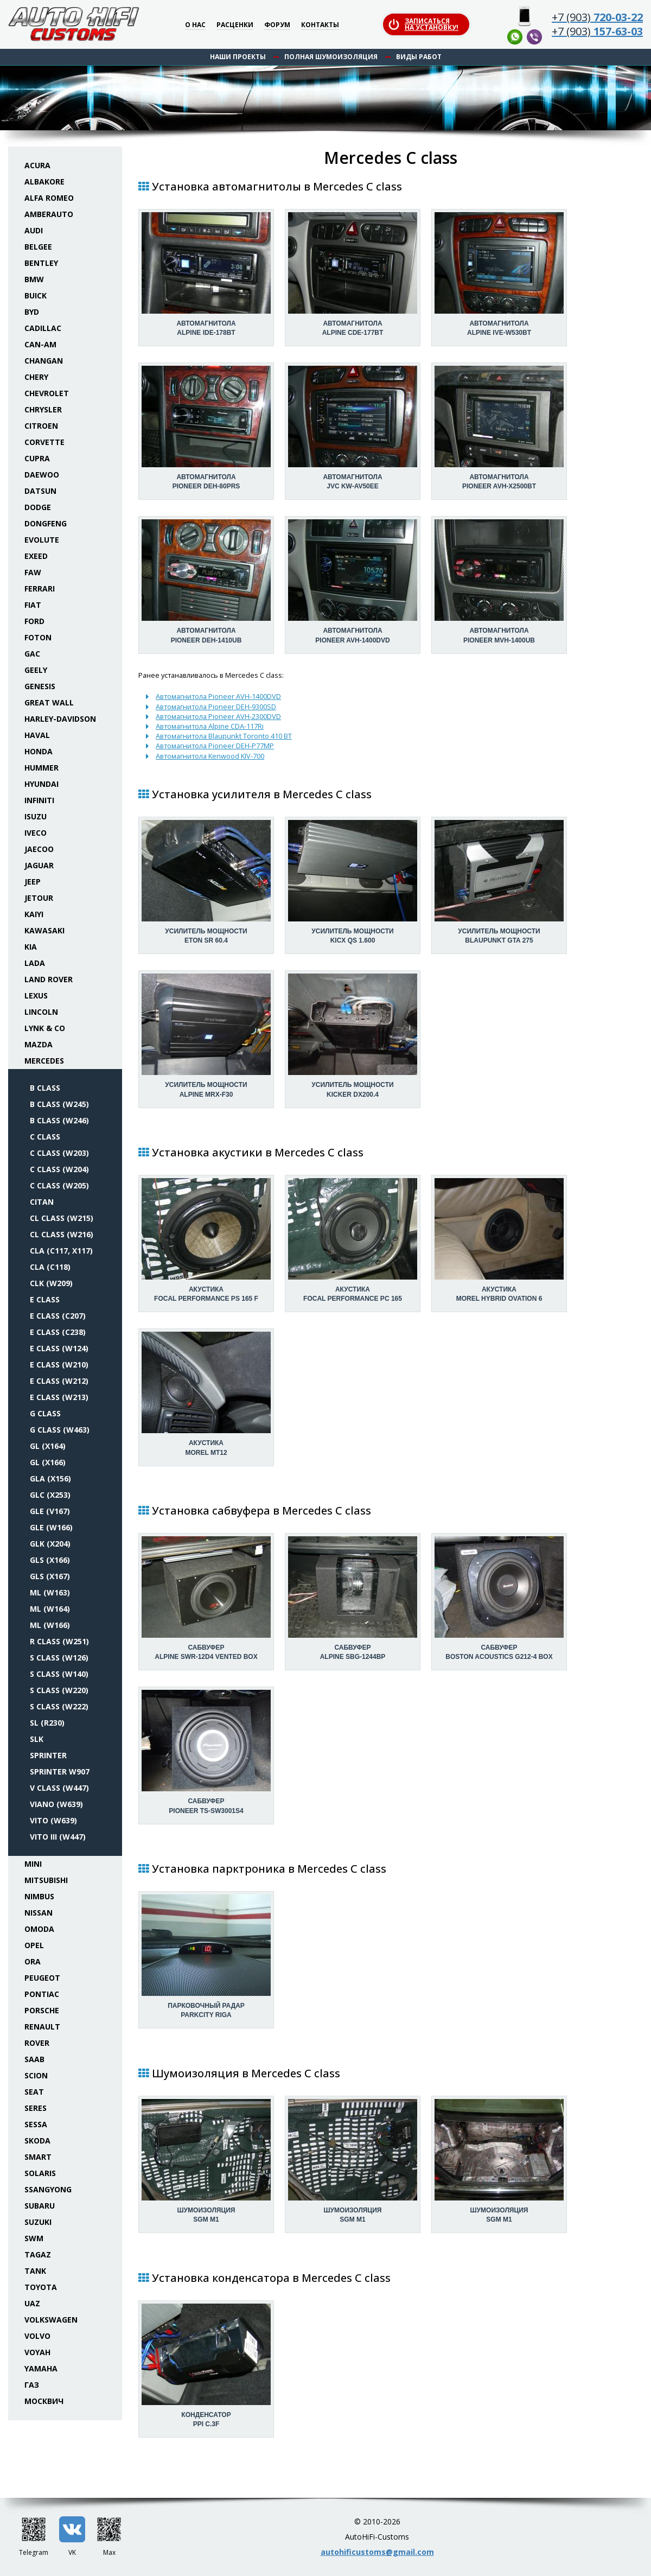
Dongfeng (45, 523)
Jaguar (39, 865)
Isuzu (35, 816)
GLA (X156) (50, 1478)
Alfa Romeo (49, 198)
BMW (34, 279)
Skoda (37, 2140)
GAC (32, 653)
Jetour (38, 898)
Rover (36, 2043)
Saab (34, 2059)
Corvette (44, 442)
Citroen (41, 426)
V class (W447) (59, 1788)
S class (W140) (59, 1674)
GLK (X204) (50, 1543)
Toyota (40, 2287)
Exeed (36, 556)
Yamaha (41, 2368)
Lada (34, 963)
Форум (277, 25)
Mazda (38, 1044)
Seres (35, 2108)
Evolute (41, 540)
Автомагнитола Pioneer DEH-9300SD (216, 706)
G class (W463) (60, 1429)
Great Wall (49, 702)
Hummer (41, 767)
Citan (42, 1202)
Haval (37, 735)
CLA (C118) (50, 1267)
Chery (36, 377)
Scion (36, 2075)
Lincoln (41, 1012)
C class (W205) (59, 1185)
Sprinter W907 (60, 1771)
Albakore (44, 181)
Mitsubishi (46, 1880)
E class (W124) (59, 1348)
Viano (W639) (56, 1804)
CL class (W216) (61, 1234)
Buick (35, 295)
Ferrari (39, 588)
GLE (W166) (51, 1527)
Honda (38, 751)
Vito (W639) (53, 1820)
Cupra (37, 458)
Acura (37, 165)
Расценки (234, 25)
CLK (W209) (51, 1283)
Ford (34, 621)
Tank (35, 2271)
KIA (30, 947)
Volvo (37, 2336)
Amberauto (48, 214)
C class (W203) (59, 1153)
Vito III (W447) (58, 1836)
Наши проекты (238, 56)
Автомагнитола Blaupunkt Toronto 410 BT (224, 736)
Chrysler (43, 409)
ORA (32, 1961)
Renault (42, 2026)
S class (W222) (59, 1706)
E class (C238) (58, 1332)
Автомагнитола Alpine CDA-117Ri (210, 726)
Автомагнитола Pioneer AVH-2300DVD (218, 716)
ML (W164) (50, 1609)
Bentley (41, 263)
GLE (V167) (50, 1511)
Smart (38, 2157)
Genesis (39, 686)
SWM (33, 2238)
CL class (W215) (61, 1218)
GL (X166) (48, 1462)
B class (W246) (59, 1120)
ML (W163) (50, 1592)
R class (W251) (59, 1641)
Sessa (35, 2124)
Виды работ (419, 56)
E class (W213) (59, 1397)
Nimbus (39, 1896)
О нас (195, 25)
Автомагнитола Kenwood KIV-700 (210, 756)
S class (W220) (59, 1690)
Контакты (320, 25)
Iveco (35, 833)
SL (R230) (47, 1723)
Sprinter (48, 1755)
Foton (38, 637)
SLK (36, 1739)
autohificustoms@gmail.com (377, 2552)
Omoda (39, 1929)
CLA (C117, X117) (61, 1250)
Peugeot (42, 1978)
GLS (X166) (50, 1560)
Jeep (32, 881)
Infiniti (39, 800)
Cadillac (42, 328)
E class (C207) (58, 1316)
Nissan (38, 1912)
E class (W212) (59, 1381)
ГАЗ (31, 2385)
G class (45, 1413)
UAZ (32, 2303)
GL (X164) (48, 1446)
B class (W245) (59, 1104)
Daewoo (41, 474)
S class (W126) (59, 1657)
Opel (34, 1945)
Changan (43, 360)
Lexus (36, 995)
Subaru (39, 2205)
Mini (33, 1864)
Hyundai (41, 784)
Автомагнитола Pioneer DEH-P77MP (215, 745)
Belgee (38, 246)
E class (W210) (59, 1364)
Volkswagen (51, 2319)
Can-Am (40, 344)
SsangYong (48, 2189)
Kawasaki (44, 930)
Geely (35, 670)
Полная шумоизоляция (331, 56)
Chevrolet (46, 393)
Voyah (37, 2352)
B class (45, 1088)
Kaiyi (33, 914)
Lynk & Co (44, 1028)
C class (45, 1136)
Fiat (32, 605)
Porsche (41, 2010)
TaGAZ (37, 2254)
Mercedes (44, 1060)
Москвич (43, 2401)
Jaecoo (39, 849)
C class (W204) (59, 1169)
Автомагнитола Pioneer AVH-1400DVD (218, 696)
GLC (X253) (50, 1495)
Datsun (40, 491)
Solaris (40, 2173)
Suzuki (38, 2222)
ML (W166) (50, 1625)
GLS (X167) (50, 1576)
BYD (31, 312)
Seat (34, 2092)
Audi (33, 230)
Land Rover (48, 979)
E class (45, 1299)
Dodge (37, 507)
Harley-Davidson (60, 719)
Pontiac (41, 1994)
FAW (32, 572)
